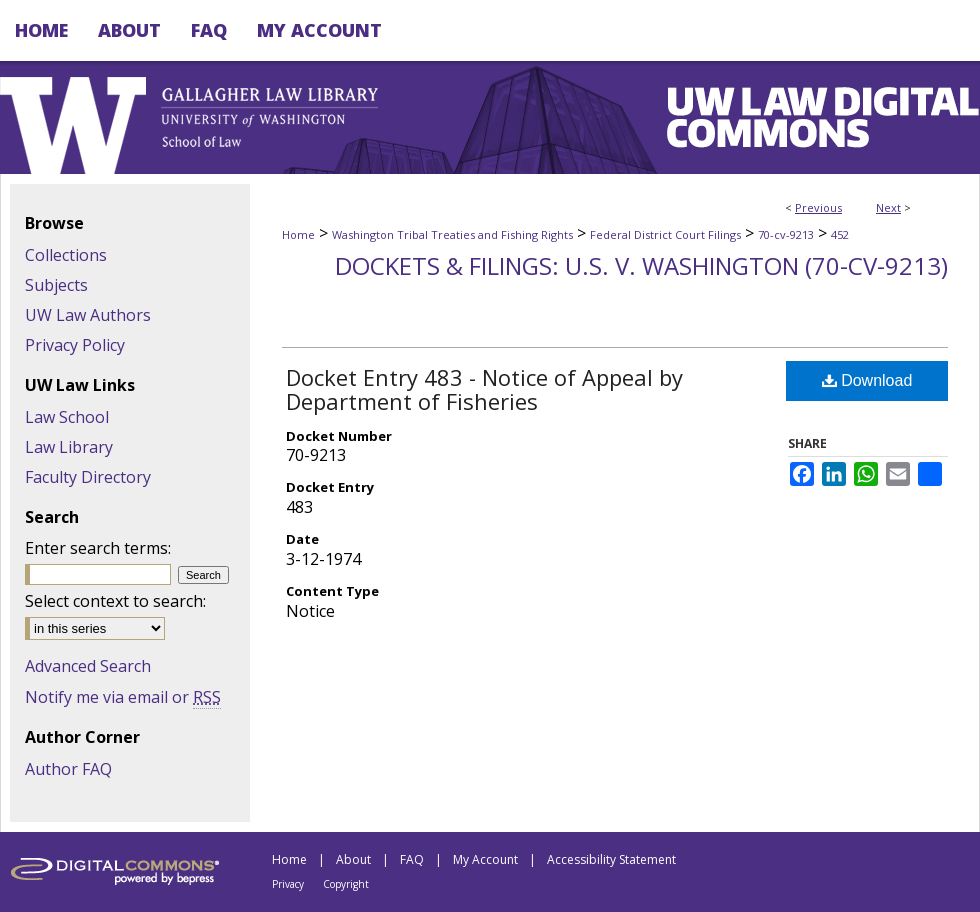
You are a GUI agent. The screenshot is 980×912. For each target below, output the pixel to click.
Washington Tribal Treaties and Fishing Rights (452, 234)
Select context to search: (115, 601)
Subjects (56, 285)
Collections (66, 255)
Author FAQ (68, 769)
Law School (67, 417)
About (353, 859)
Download (867, 380)
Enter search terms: (98, 548)
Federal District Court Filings (665, 234)
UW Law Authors (88, 315)
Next (888, 207)
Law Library (69, 447)
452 (840, 234)
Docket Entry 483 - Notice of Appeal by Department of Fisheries (484, 389)
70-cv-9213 (786, 234)
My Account (485, 859)
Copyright (346, 884)
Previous (818, 207)
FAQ (412, 859)
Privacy (288, 884)
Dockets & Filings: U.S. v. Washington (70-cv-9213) (641, 265)
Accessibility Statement (611, 859)
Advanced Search (88, 666)
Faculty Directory (88, 477)
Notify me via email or (123, 697)
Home (298, 234)
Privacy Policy (75, 345)
